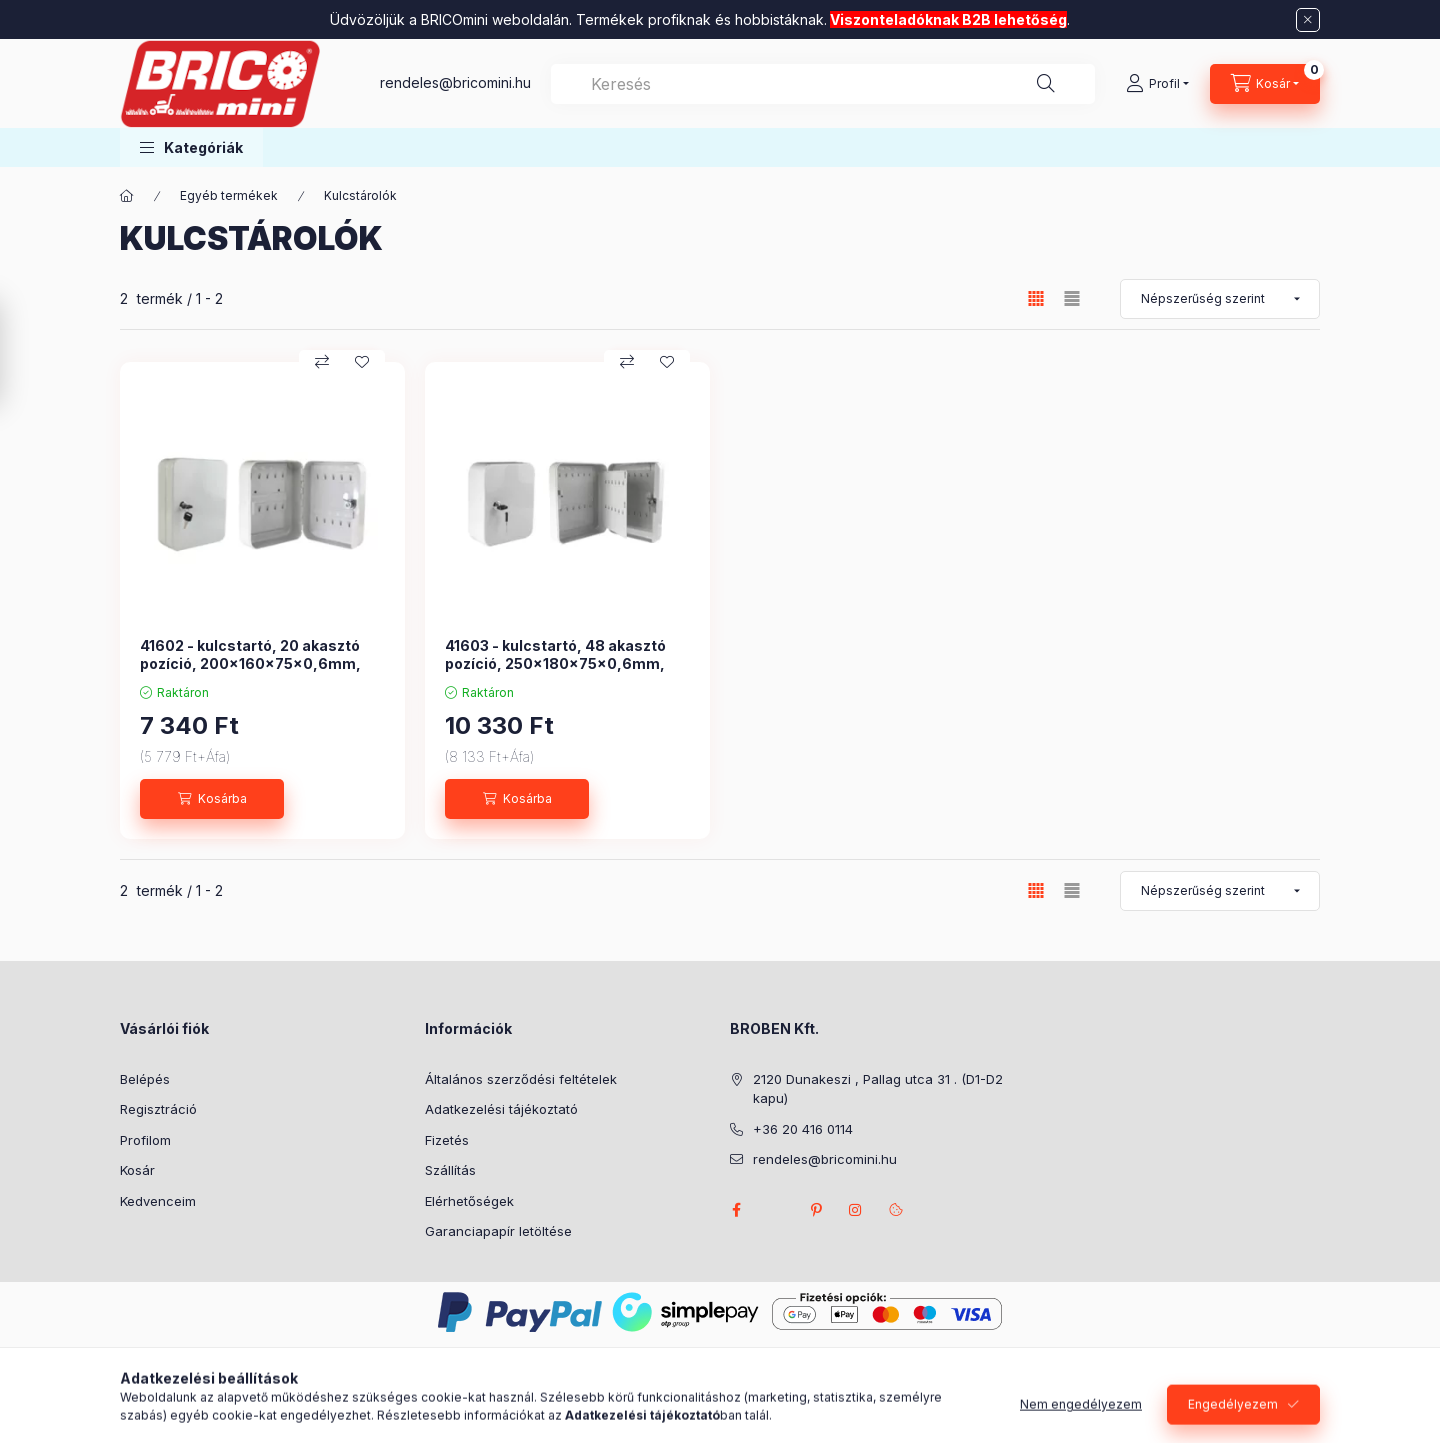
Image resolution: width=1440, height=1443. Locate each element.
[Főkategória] (127, 196)
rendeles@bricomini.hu (455, 82)
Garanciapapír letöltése (498, 1231)
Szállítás (450, 1170)
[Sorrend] (1220, 299)
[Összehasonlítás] (322, 362)
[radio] (1072, 298)
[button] (191, 147)
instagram (856, 1210)
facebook (736, 1210)
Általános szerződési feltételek (521, 1079)
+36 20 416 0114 (803, 1129)
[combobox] (823, 84)
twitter (776, 1210)
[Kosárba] (212, 799)
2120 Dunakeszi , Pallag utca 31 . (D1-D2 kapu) (878, 1089)
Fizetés (447, 1140)
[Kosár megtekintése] (1265, 84)
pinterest (816, 1210)
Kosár (137, 1170)
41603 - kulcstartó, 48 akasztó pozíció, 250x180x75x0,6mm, (555, 654)
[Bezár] (1308, 20)
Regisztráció (158, 1109)
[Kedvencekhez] (362, 362)
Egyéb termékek (229, 195)
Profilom (145, 1140)
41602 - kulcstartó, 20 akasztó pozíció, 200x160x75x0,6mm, (250, 654)
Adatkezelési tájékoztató (501, 1109)
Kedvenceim (158, 1201)
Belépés (145, 1079)
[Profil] (1157, 84)
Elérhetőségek (469, 1201)
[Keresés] (1046, 84)
